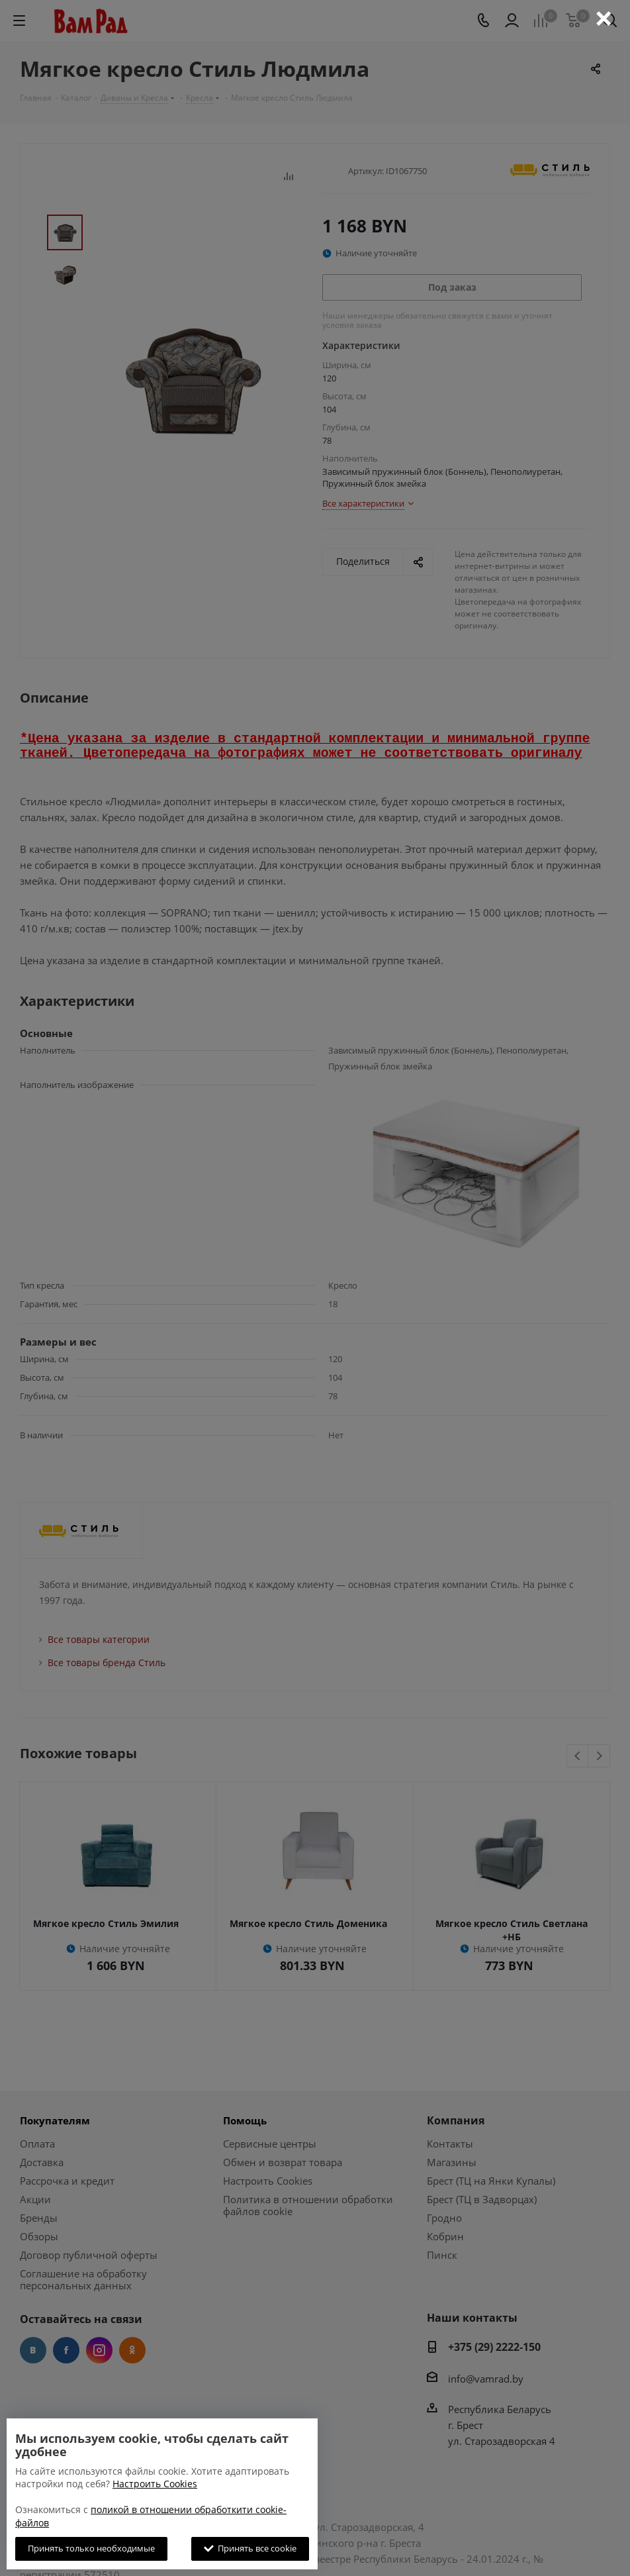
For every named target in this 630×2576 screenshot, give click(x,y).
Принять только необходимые (91, 2548)
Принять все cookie (250, 2548)
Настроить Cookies (154, 2483)
